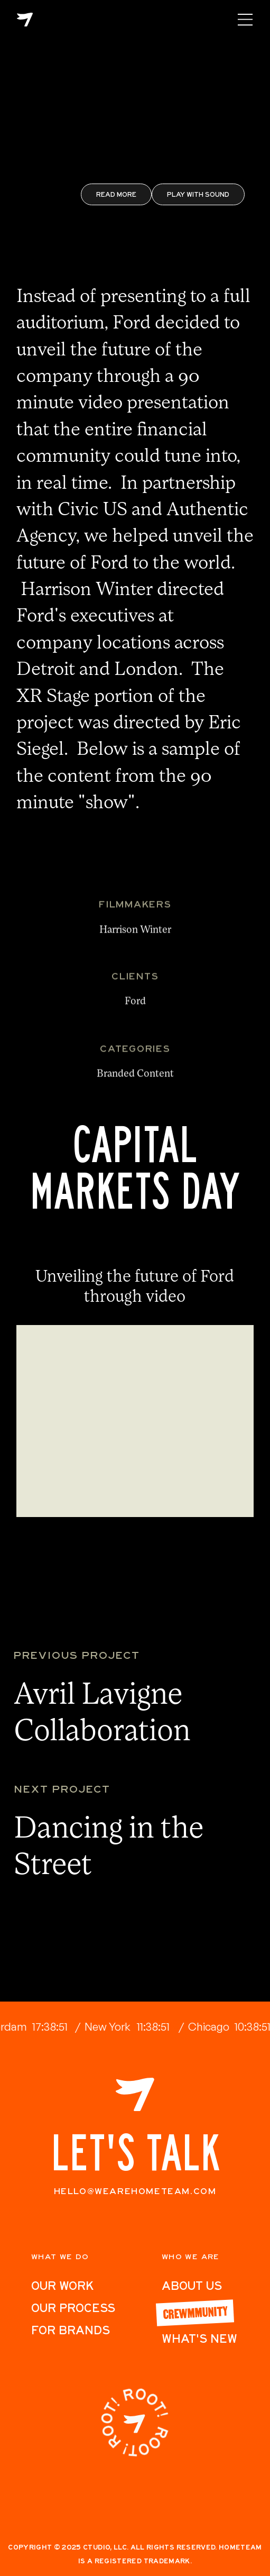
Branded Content (134, 1080)
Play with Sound (198, 194)
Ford (134, 1007)
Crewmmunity (195, 2312)
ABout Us (192, 2285)
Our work (62, 2285)
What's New (199, 2338)
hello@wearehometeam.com (135, 2191)
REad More (116, 194)
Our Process (73, 2307)
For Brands (70, 2330)
